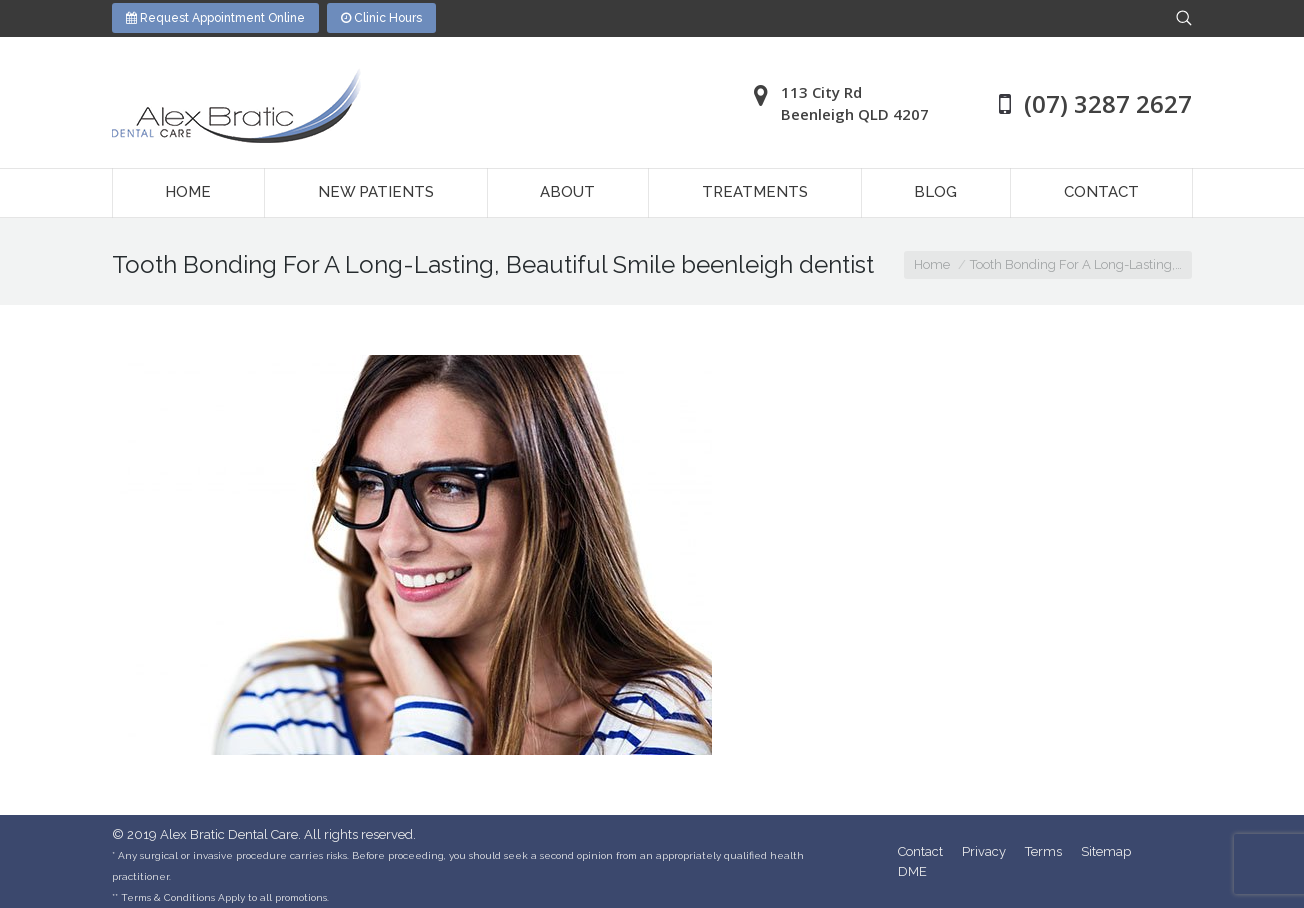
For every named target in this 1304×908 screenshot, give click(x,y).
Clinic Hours (381, 18)
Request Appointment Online (215, 18)
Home (932, 264)
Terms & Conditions (168, 897)
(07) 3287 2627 (1108, 103)
